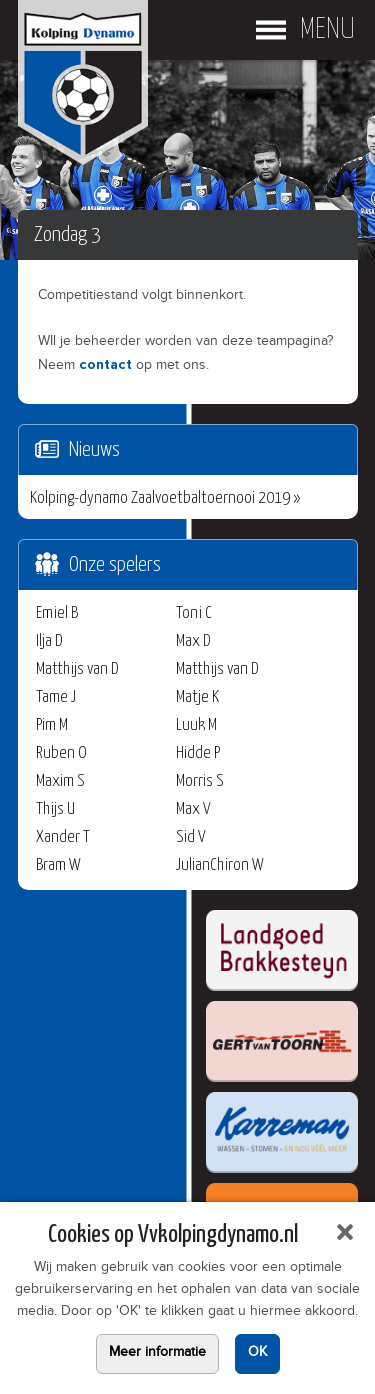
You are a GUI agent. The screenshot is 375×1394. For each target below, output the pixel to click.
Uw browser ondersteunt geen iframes (168, 1150)
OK (257, 1354)
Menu (327, 30)
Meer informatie (157, 1354)
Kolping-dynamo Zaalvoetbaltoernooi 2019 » (165, 498)
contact (105, 365)
